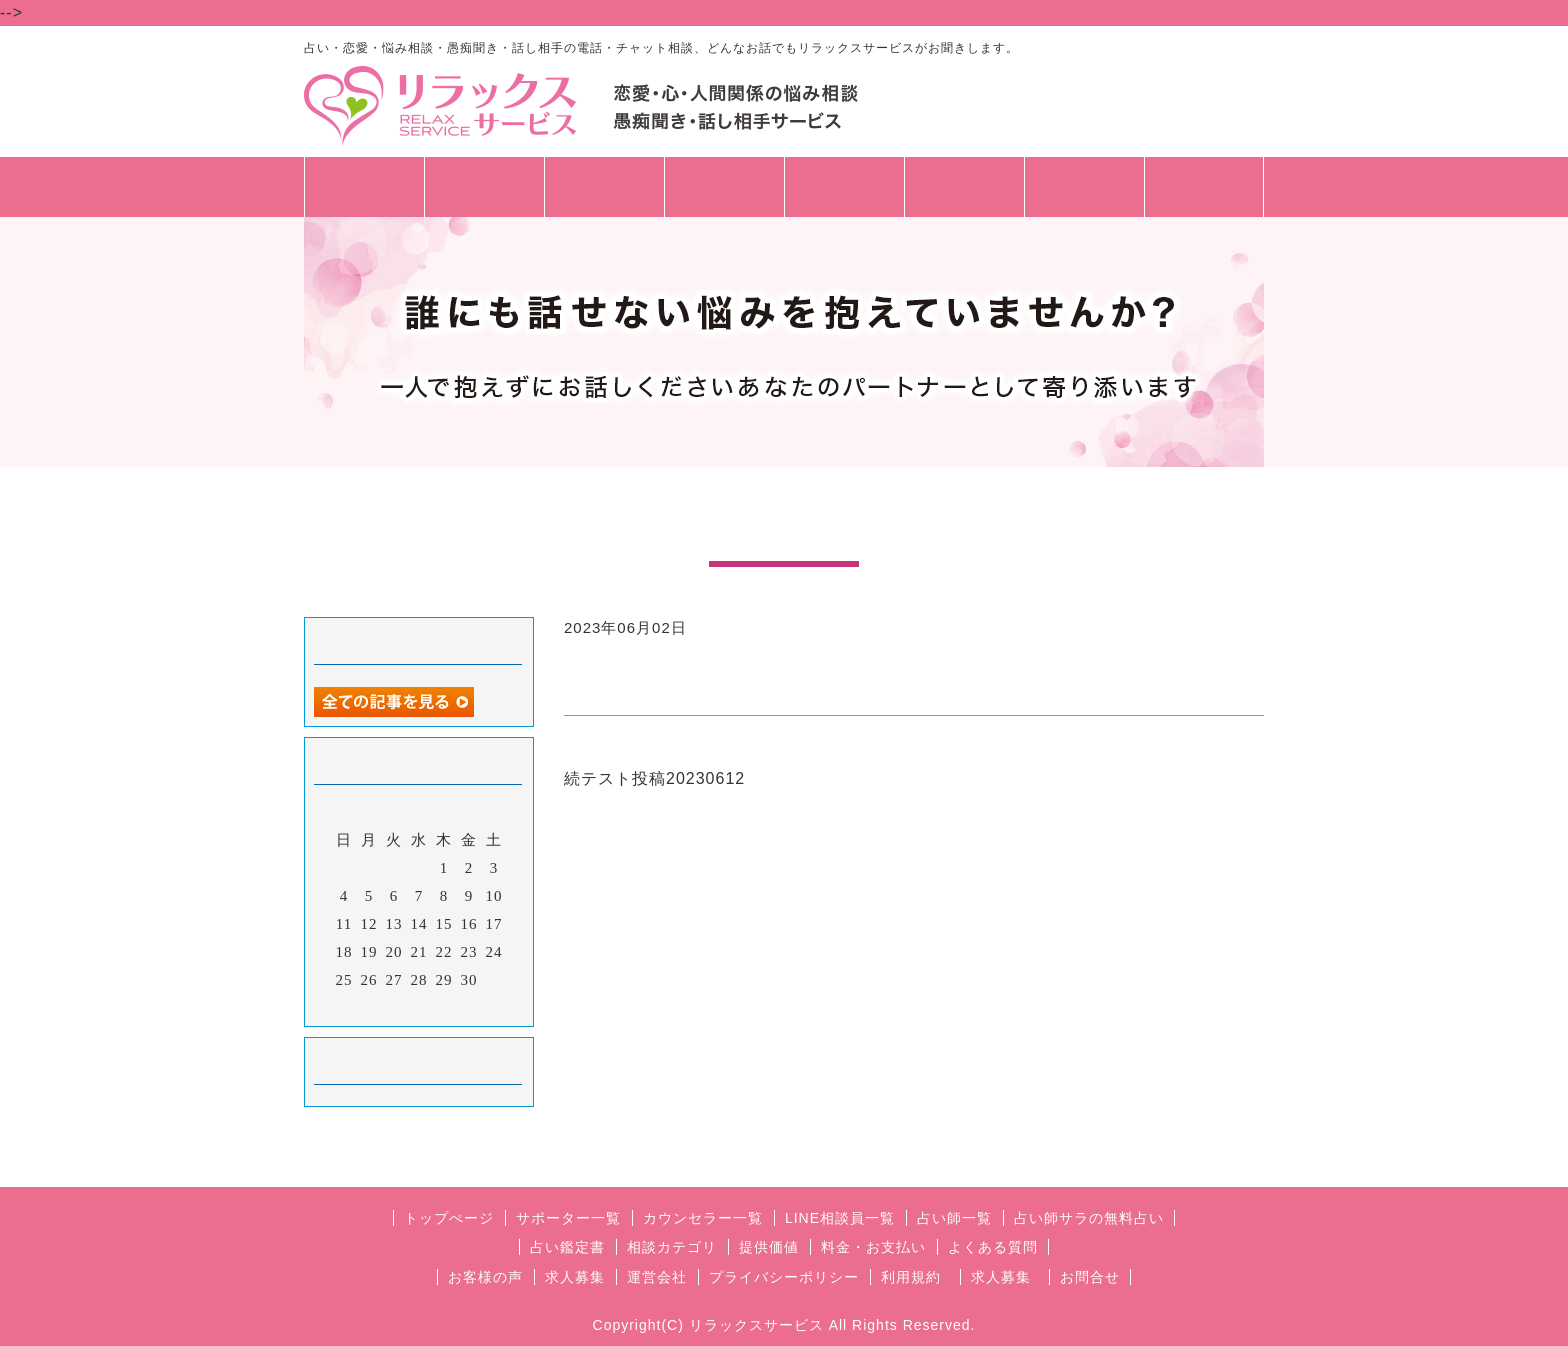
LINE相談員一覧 (840, 1218)
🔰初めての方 (964, 197)
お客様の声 (485, 1277)
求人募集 (1204, 187)
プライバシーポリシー (784, 1277)
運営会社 (657, 1277)
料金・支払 (844, 187)
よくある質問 (993, 1247)
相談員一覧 (484, 197)
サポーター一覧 (568, 1218)
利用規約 (911, 1277)
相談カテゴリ (724, 187)
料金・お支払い (873, 1247)
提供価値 (769, 1247)
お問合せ (1084, 187)
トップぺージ (449, 1218)
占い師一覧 (604, 187)
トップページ (364, 187)
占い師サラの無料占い (1089, 1218)
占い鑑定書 (567, 1247)
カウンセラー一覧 (703, 1218)
